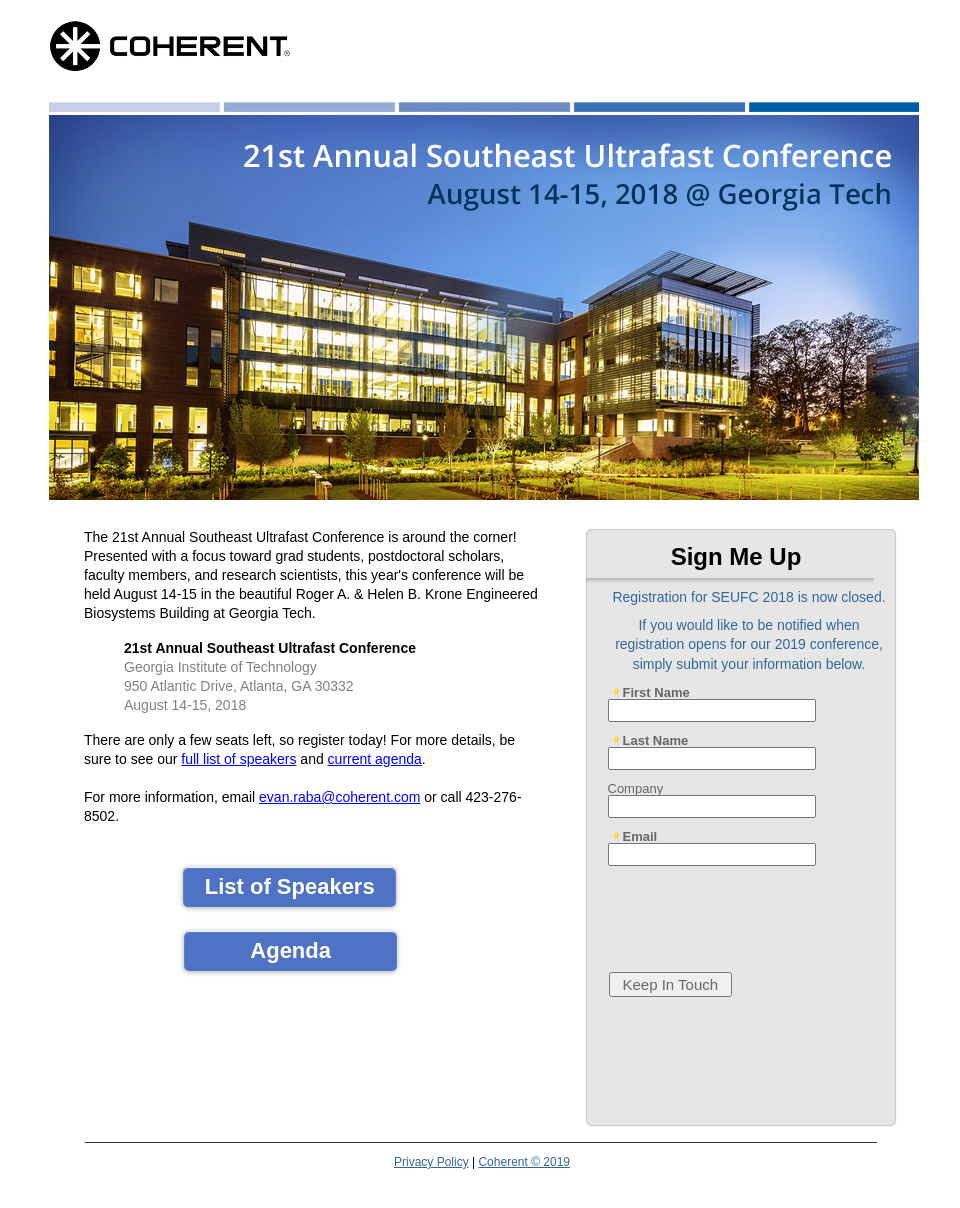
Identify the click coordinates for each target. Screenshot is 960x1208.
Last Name (656, 740)
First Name (656, 692)
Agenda (290, 950)
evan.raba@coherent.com (339, 797)
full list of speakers (238, 759)
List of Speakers (290, 886)
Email (640, 836)
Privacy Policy (431, 1162)
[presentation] (753, 911)
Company (636, 788)
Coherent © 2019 (524, 1162)
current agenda (375, 759)
